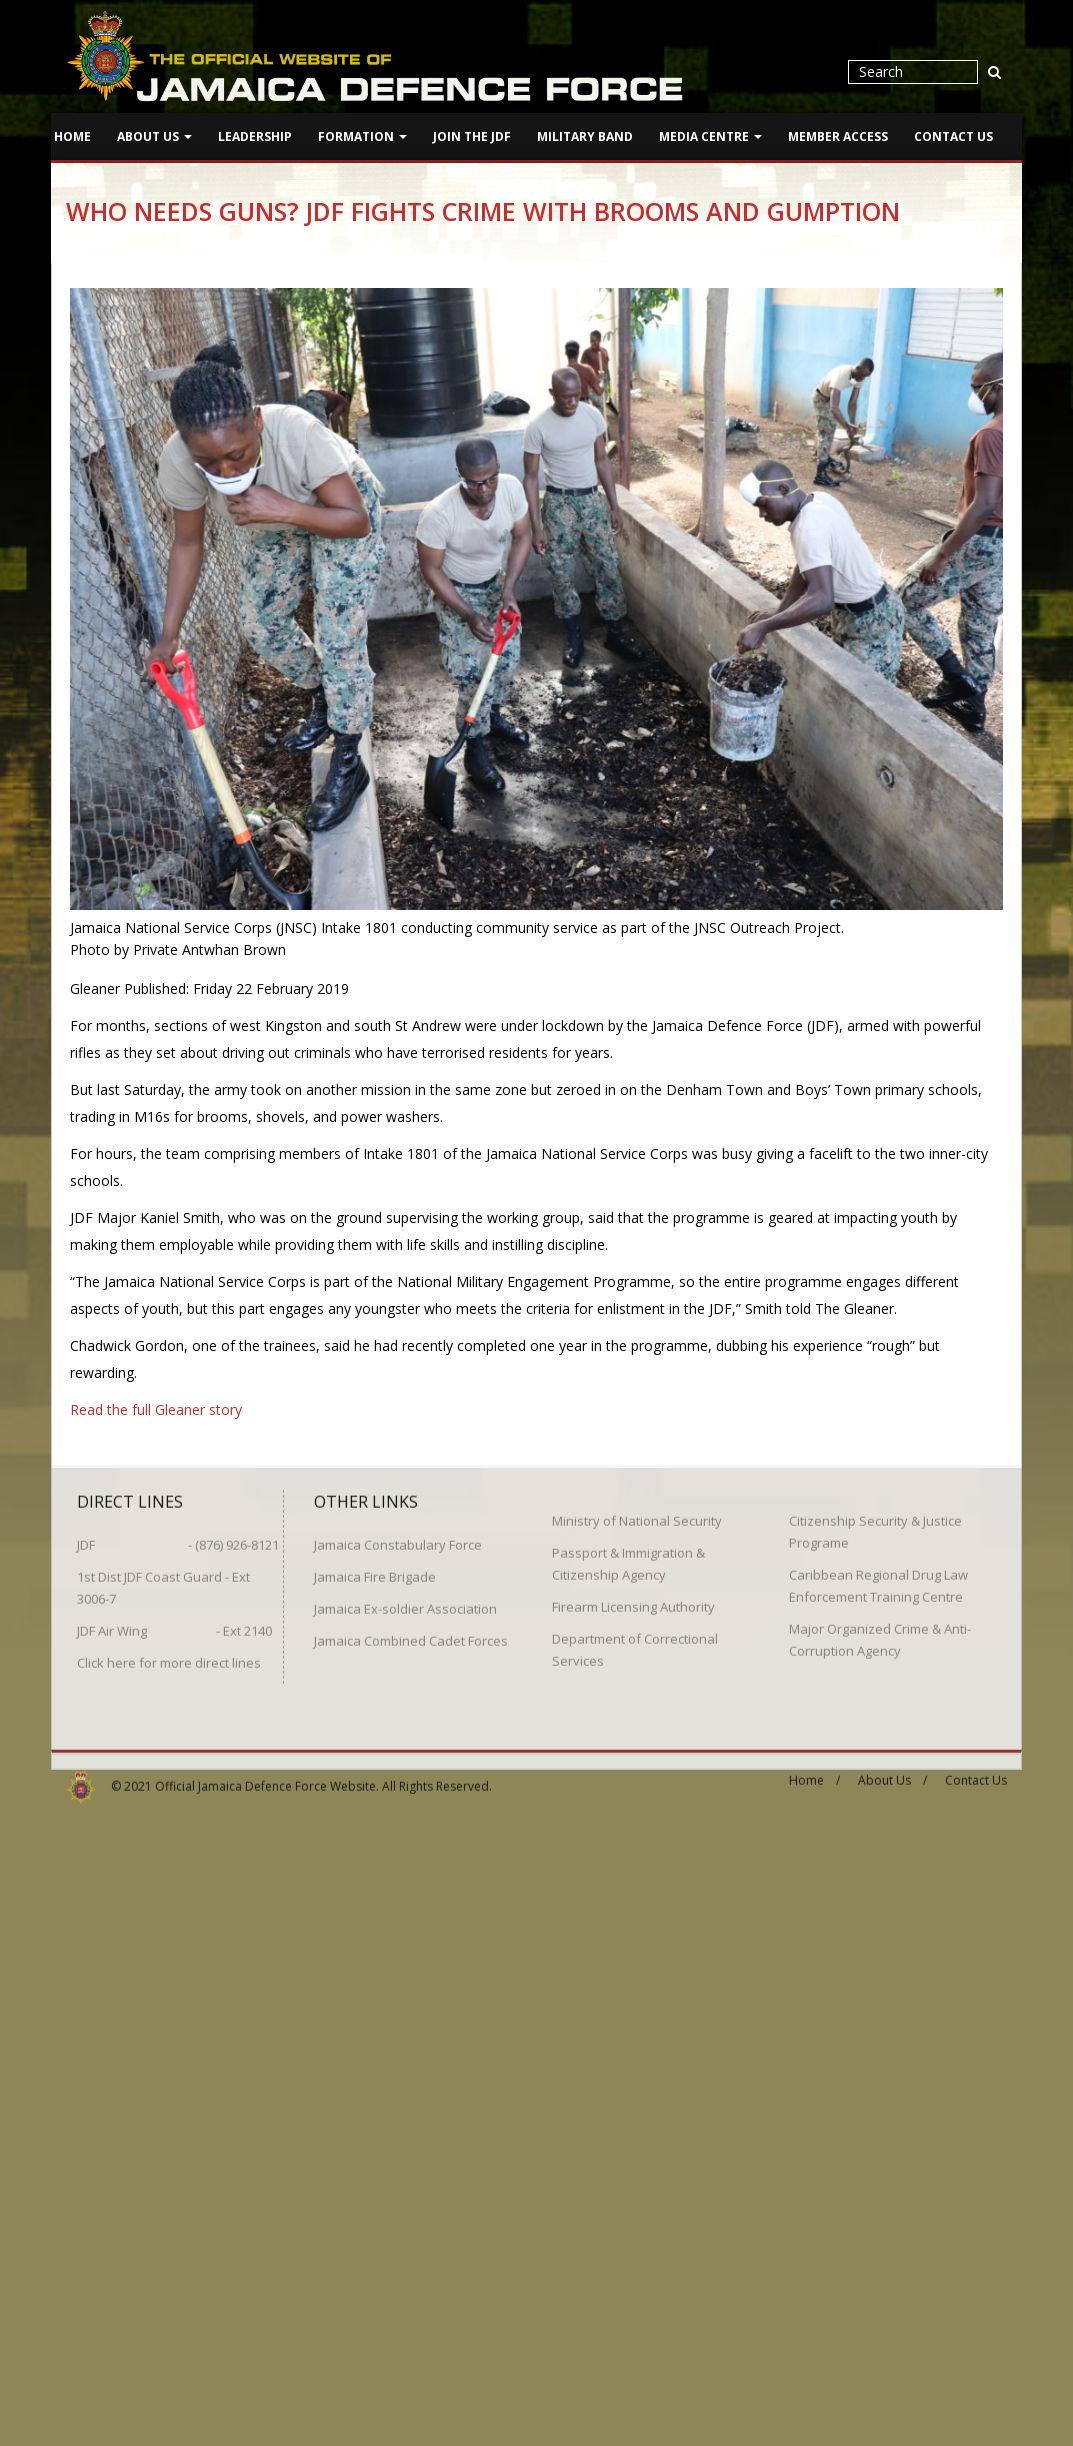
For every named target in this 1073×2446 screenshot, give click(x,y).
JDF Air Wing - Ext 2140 (174, 1623)
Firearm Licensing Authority (633, 1599)
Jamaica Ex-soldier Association (405, 1601)
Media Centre (710, 136)
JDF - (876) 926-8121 (178, 1537)
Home (72, 136)
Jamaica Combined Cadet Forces (411, 1633)
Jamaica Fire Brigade (375, 1569)
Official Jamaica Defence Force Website (265, 1778)
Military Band (585, 136)
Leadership (255, 136)
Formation (362, 136)
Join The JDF (472, 136)
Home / (814, 1772)
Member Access (838, 136)
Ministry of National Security (637, 1513)
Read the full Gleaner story (156, 1409)
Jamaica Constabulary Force (398, 1537)
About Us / (892, 1772)
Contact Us (953, 136)
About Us (154, 136)
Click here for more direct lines (169, 1655)
